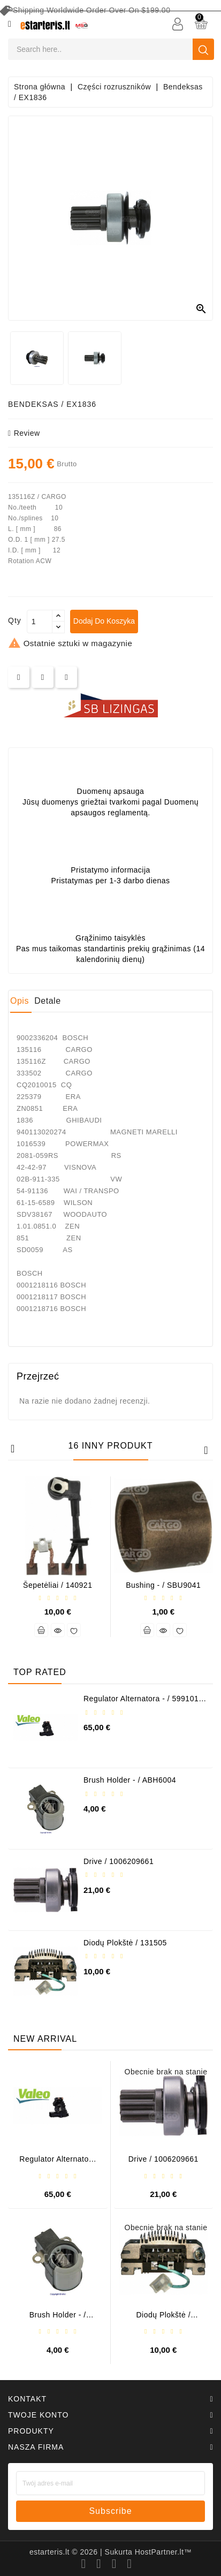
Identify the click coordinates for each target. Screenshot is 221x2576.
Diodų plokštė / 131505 (125, 1942)
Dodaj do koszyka (104, 621)
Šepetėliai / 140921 (57, 1585)
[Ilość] (39, 621)
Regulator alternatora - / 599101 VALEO (141, 1702)
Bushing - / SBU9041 (163, 1585)
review (24, 433)
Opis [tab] (19, 1000)
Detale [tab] (47, 1000)
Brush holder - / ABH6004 (129, 1780)
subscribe (110, 2511)
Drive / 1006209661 (118, 1861)
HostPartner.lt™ (163, 2552)
